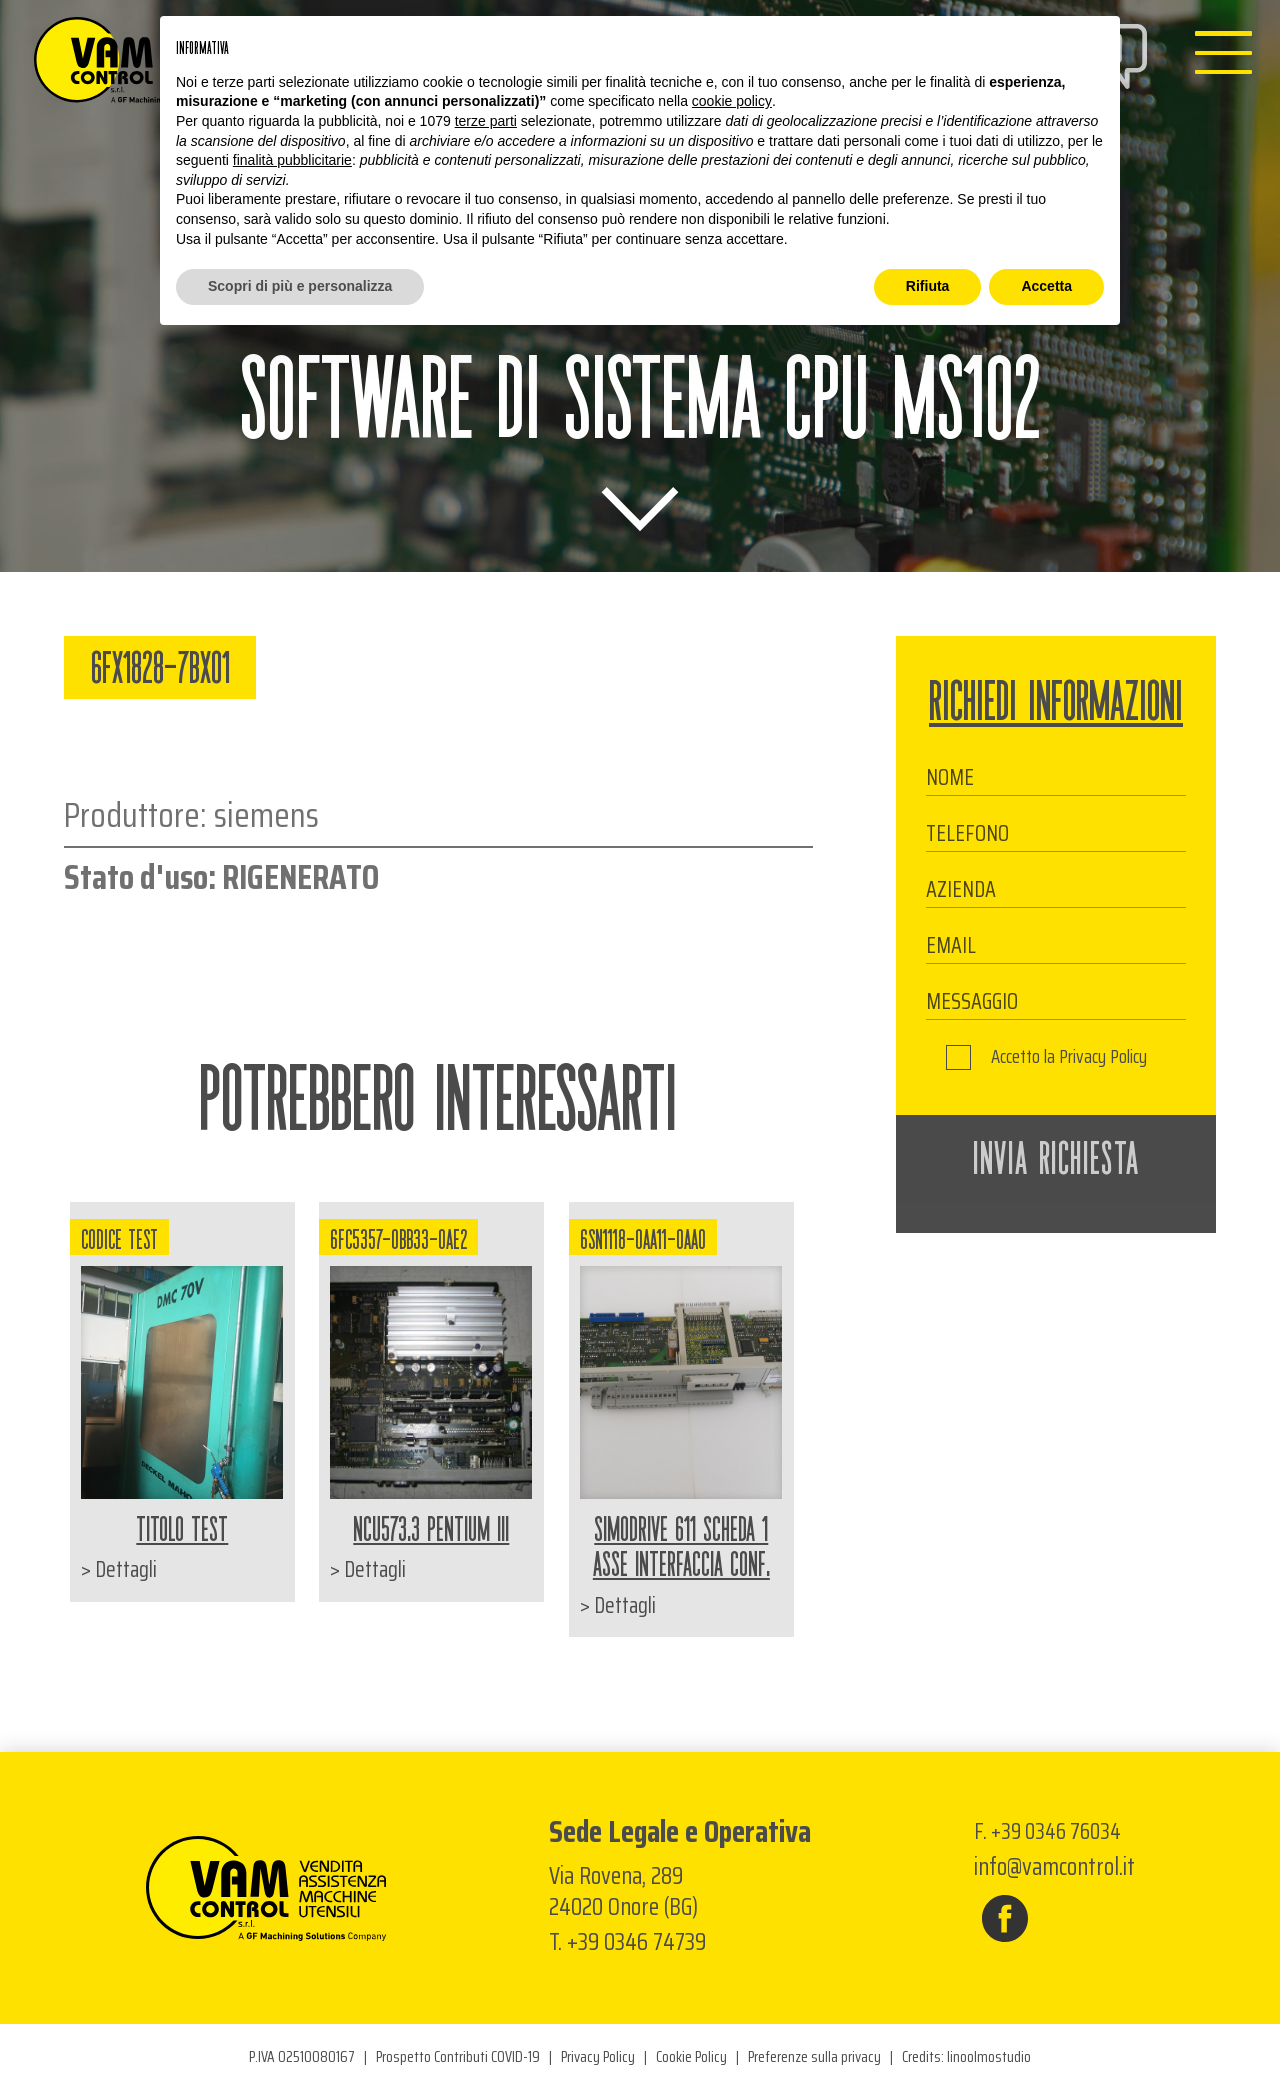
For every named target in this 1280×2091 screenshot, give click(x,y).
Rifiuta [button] (928, 286)
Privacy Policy (1103, 1057)
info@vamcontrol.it (1054, 1867)
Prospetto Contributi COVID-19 (458, 2057)
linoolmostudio (989, 2057)
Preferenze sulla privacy (814, 2057)
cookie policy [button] (732, 101)
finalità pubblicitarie (292, 160)
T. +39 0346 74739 (627, 1942)
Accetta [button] (1046, 286)
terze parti (486, 121)
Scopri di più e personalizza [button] (300, 286)
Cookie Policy (691, 2057)
